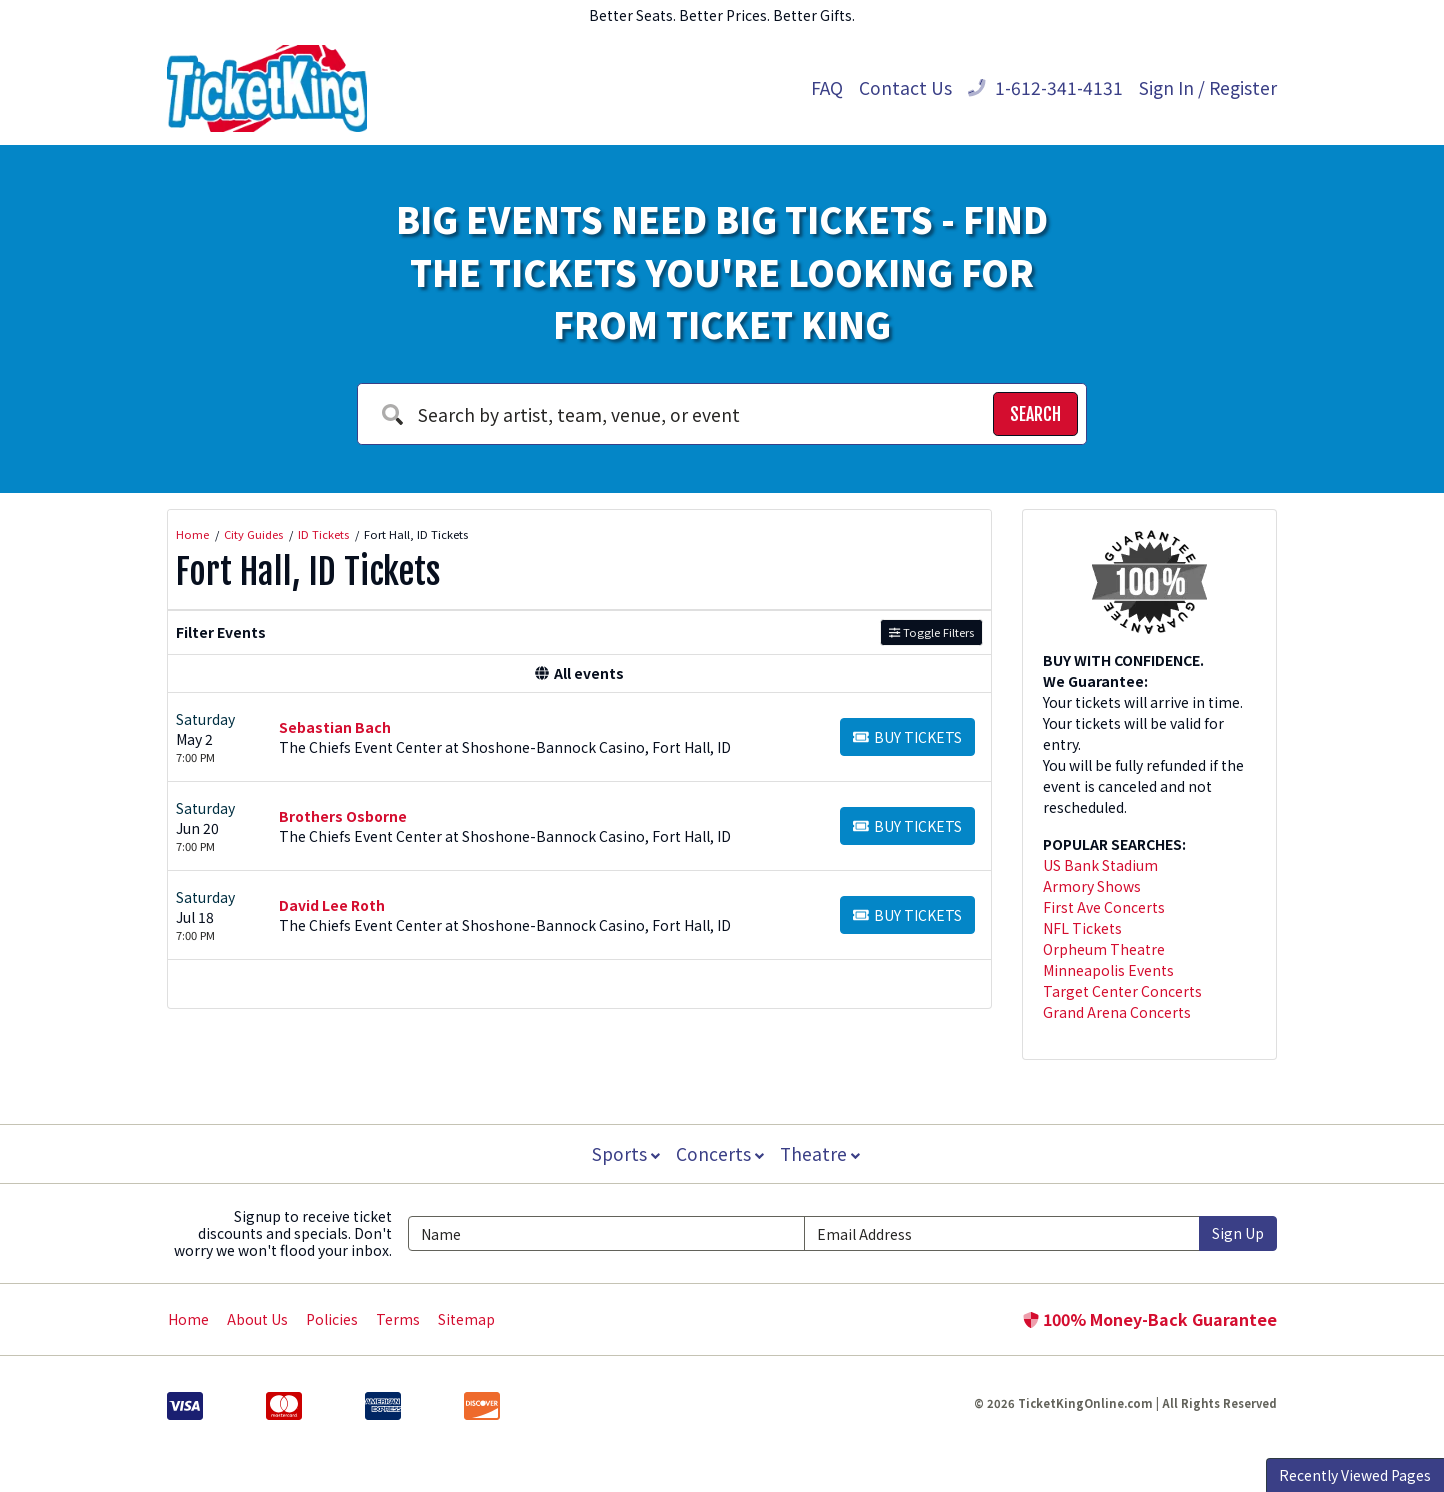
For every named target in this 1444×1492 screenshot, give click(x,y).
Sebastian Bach (335, 727)
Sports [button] (624, 1153)
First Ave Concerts (1104, 907)
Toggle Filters (931, 632)
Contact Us (905, 87)
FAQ (827, 87)
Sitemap (466, 1319)
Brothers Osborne (343, 816)
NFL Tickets (1082, 928)
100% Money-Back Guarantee (1150, 1319)
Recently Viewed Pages (1355, 1475)
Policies (332, 1319)
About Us (257, 1319)
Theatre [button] (822, 1153)
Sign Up (1238, 1233)
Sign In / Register (1208, 87)
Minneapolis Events (1108, 970)
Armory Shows (1092, 886)
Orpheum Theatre (1104, 949)
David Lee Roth (332, 905)
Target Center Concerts (1122, 991)
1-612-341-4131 (1045, 87)
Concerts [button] (720, 1153)
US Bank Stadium (1100, 865)
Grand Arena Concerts (1117, 1012)
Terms (398, 1319)
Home (188, 1319)
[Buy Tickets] (907, 737)
